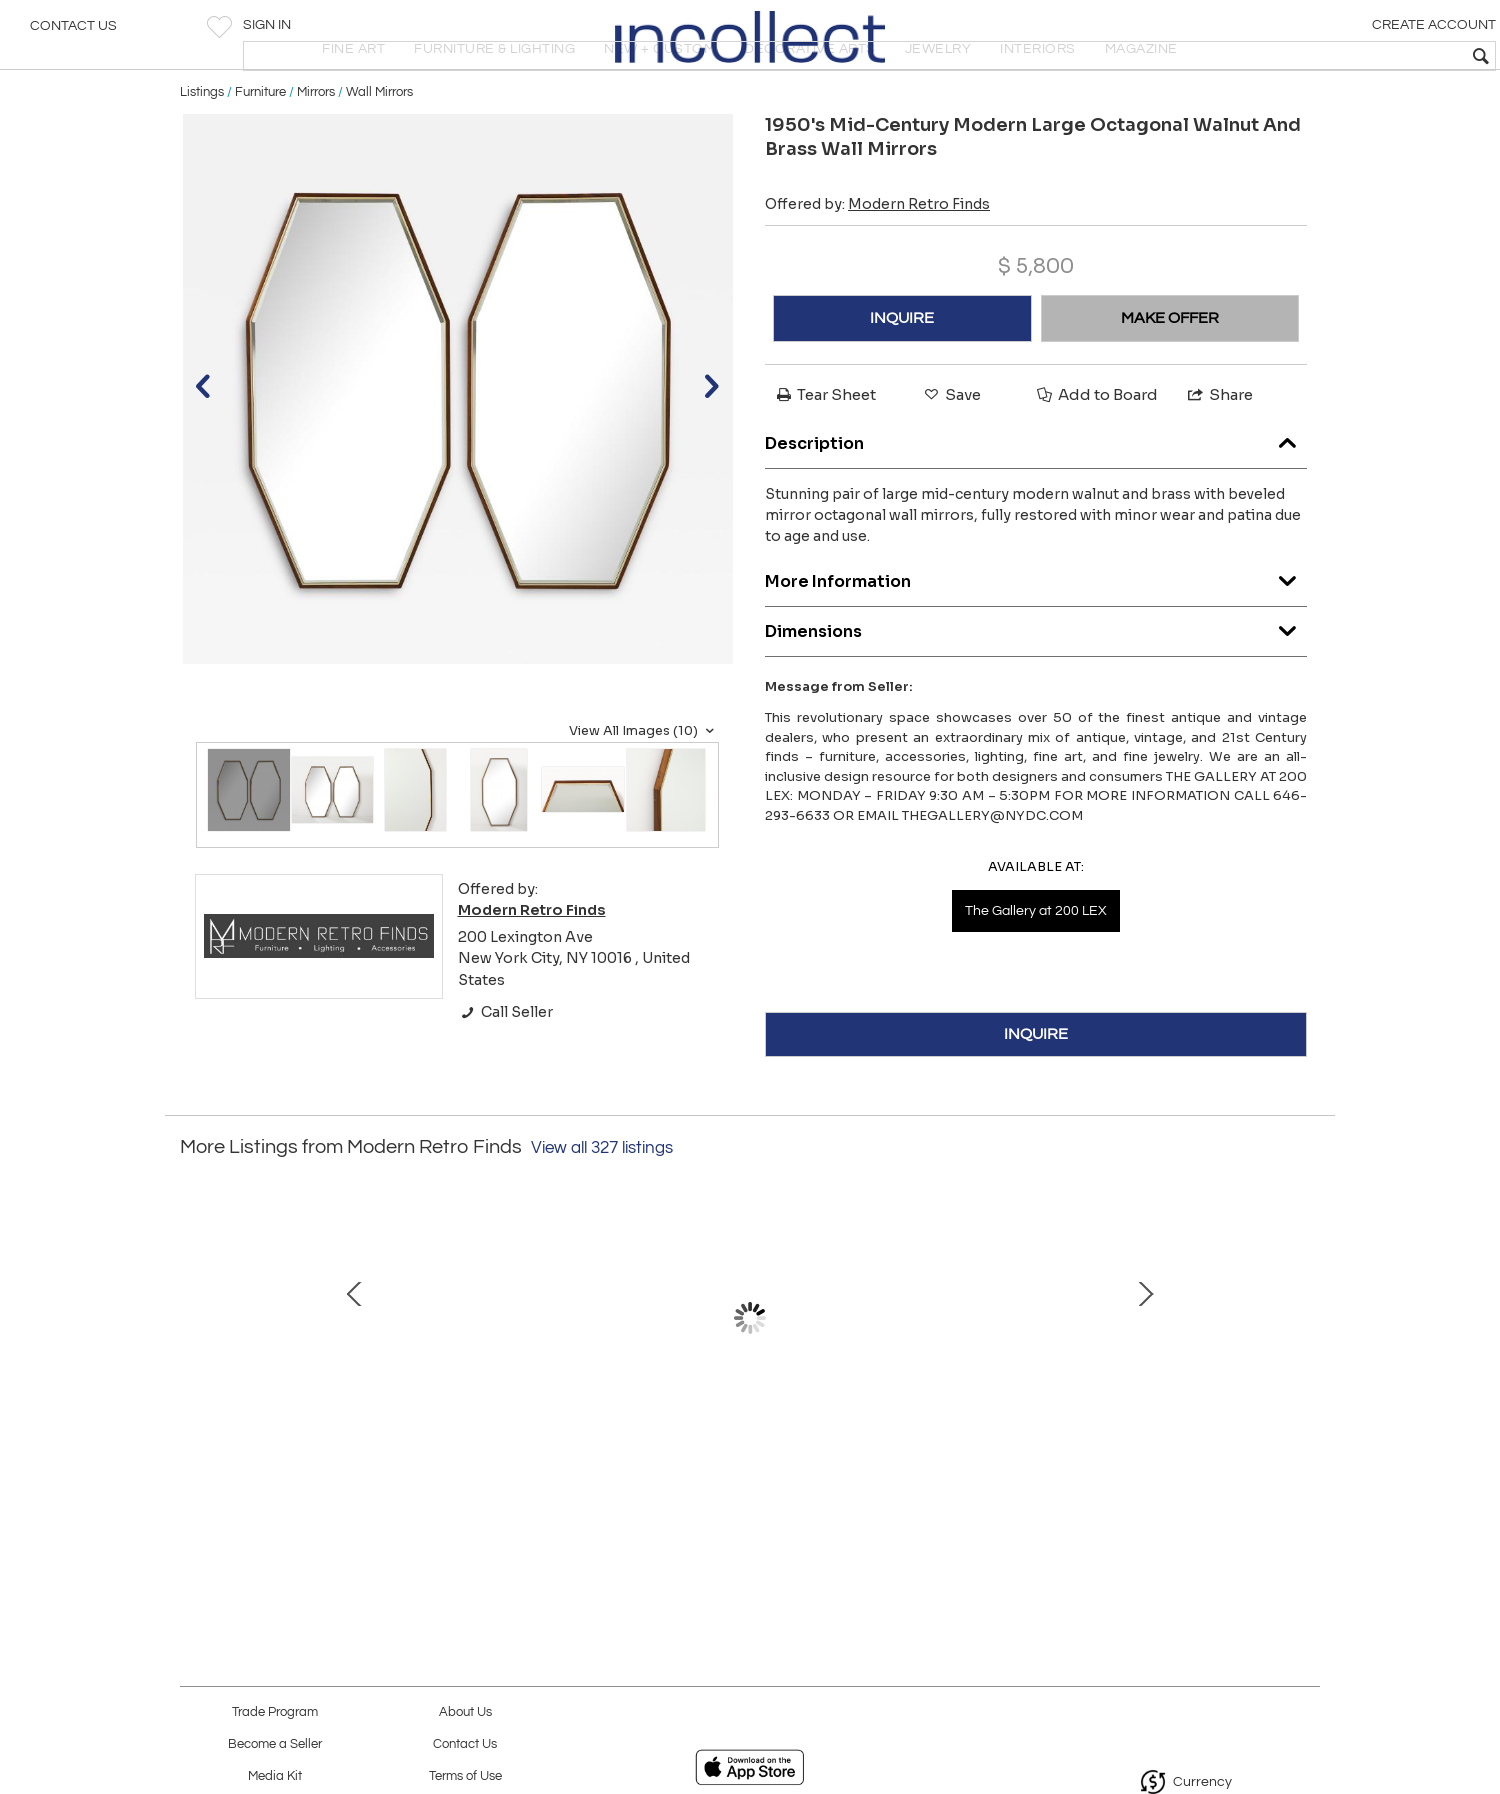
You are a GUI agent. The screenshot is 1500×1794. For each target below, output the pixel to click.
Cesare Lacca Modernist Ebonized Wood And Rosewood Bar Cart (325, 1479)
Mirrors (316, 152)
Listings (202, 152)
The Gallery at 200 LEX (1036, 972)
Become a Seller (275, 1744)
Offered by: (877, 264)
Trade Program (275, 1712)
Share (1219, 454)
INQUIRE (902, 378)
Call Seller (505, 1072)
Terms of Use (465, 1776)
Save (951, 454)
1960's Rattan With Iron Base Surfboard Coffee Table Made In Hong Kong (1165, 1479)
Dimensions (1036, 687)
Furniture (260, 152)
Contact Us (73, 35)
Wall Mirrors (379, 152)
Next (1305, 1377)
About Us (465, 1712)
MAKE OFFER (1170, 378)
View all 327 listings (602, 1208)
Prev (195, 1377)
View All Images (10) (644, 791)
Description (1036, 499)
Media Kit (275, 1776)
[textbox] (1340, 56)
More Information (1036, 637)
